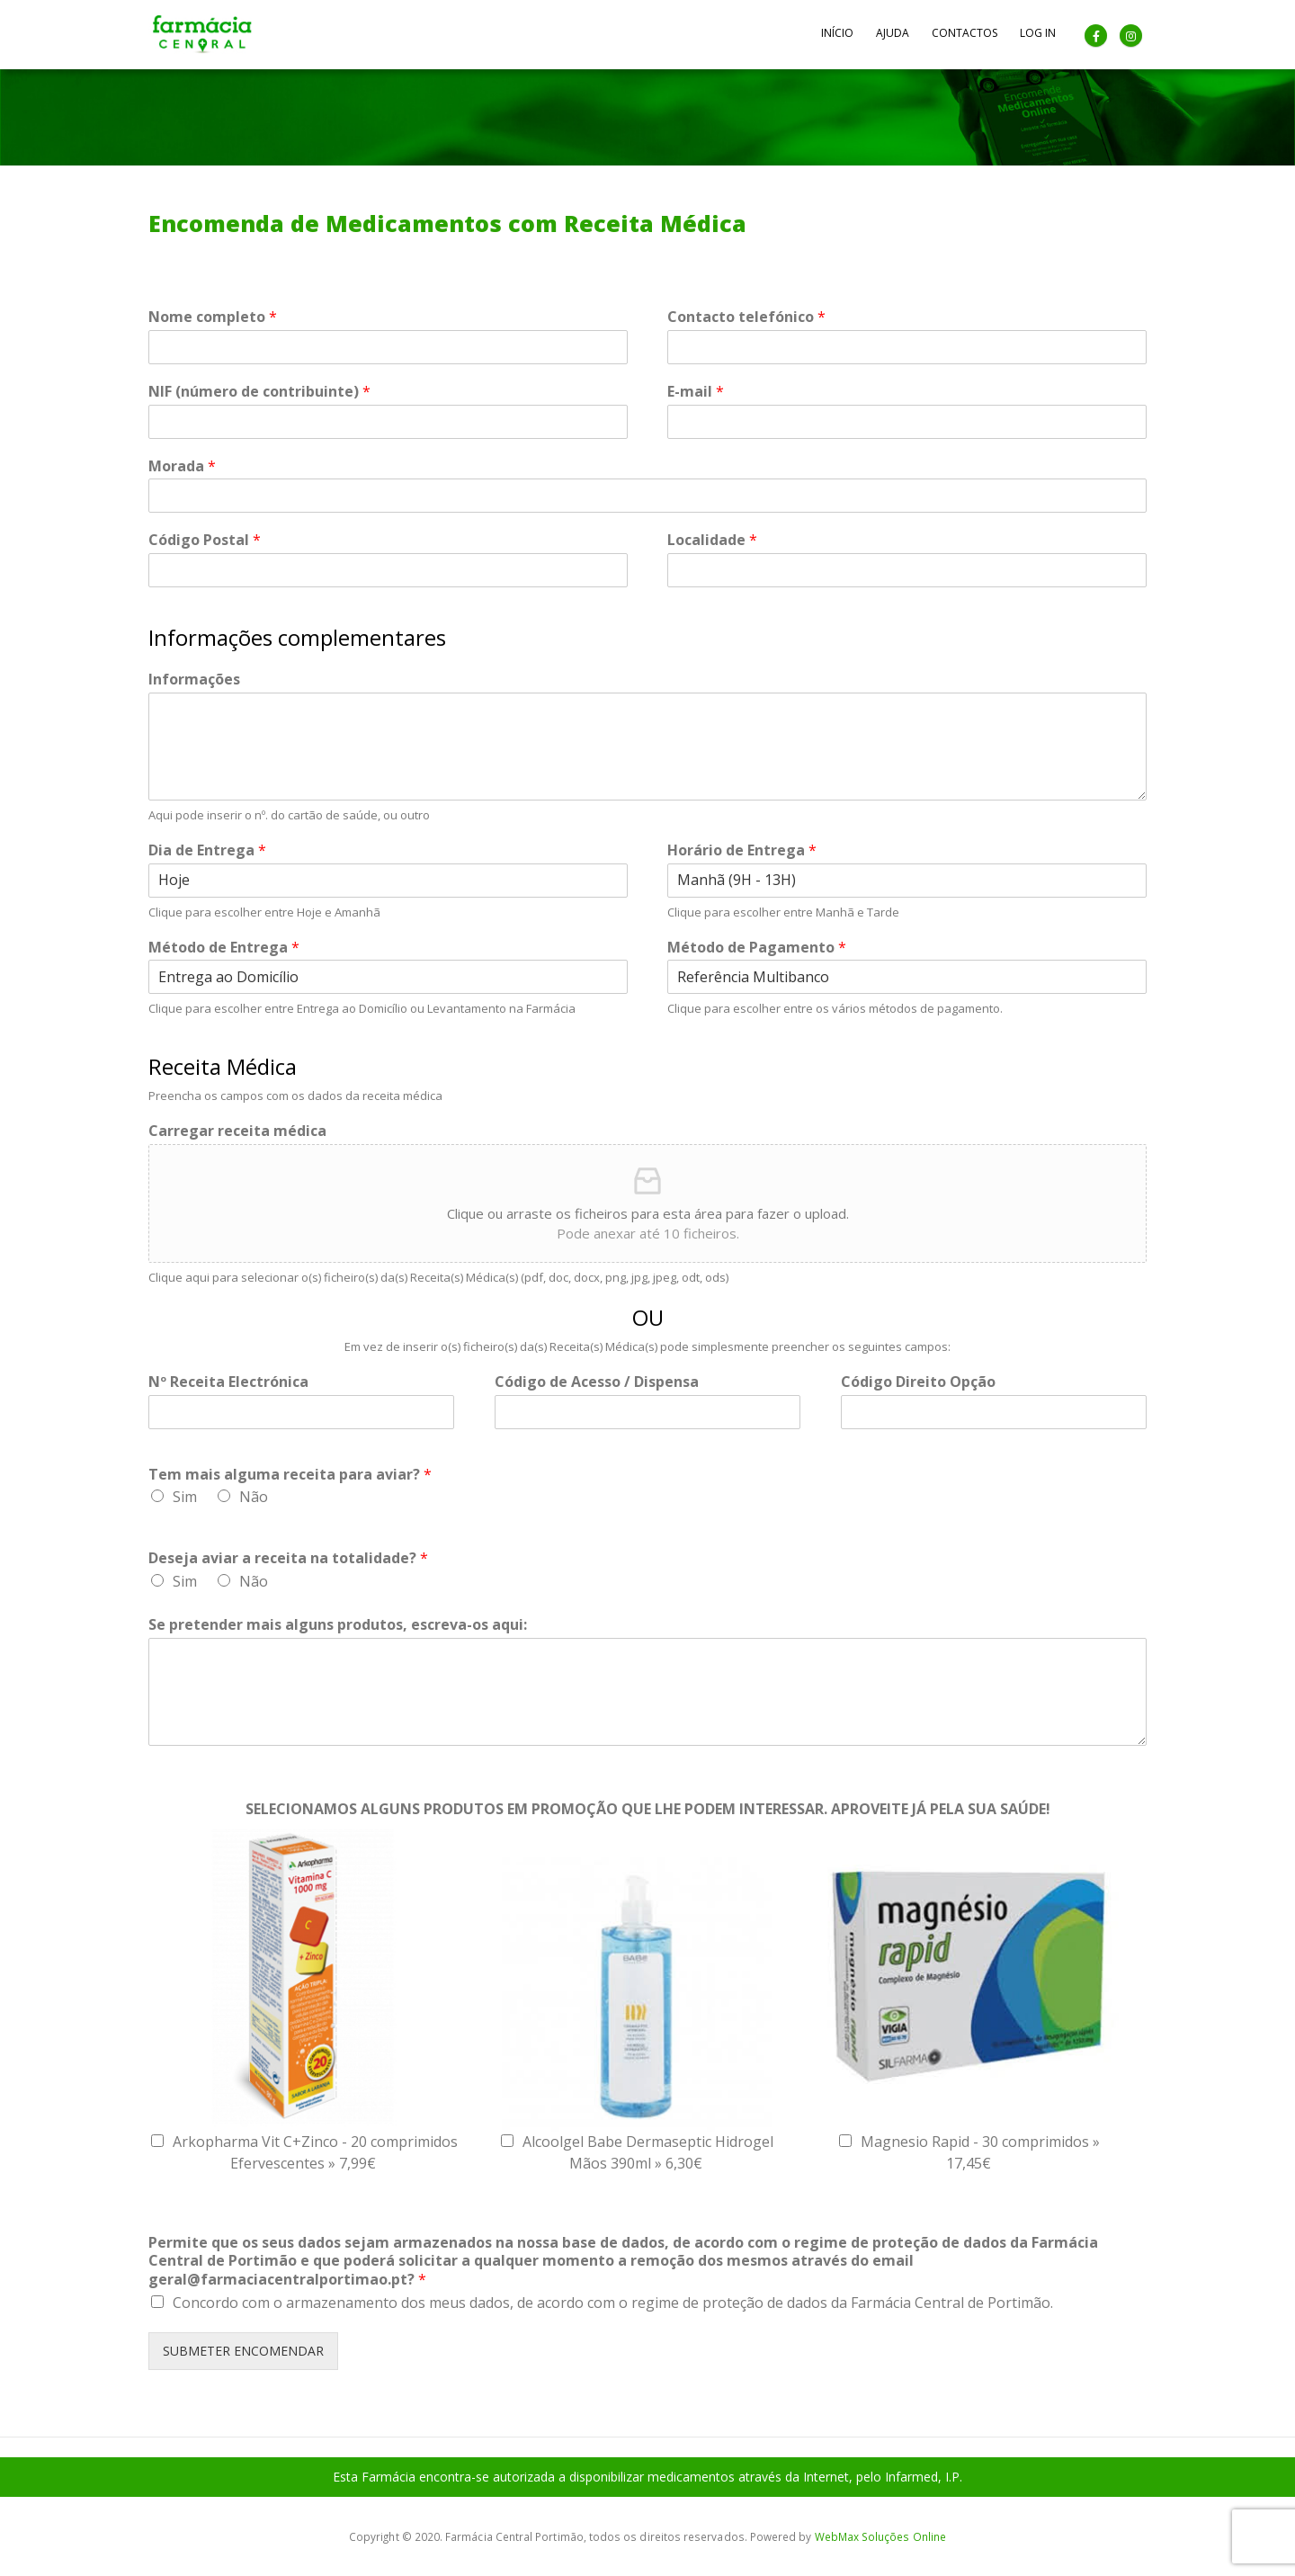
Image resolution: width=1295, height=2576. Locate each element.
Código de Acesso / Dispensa (597, 1382)
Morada (182, 466)
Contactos (964, 32)
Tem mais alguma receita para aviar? (290, 1474)
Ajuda (892, 32)
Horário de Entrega (742, 850)
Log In (1038, 32)
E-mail (695, 391)
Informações (194, 679)
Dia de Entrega (207, 850)
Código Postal (204, 540)
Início (837, 32)
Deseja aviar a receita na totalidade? (288, 1558)
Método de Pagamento (756, 947)
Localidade (712, 540)
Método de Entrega (223, 947)
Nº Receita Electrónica (228, 1382)
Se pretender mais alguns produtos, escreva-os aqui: (337, 1624)
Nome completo (212, 317)
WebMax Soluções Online (880, 2536)
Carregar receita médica (237, 1131)
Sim (185, 1497)
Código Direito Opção (918, 1382)
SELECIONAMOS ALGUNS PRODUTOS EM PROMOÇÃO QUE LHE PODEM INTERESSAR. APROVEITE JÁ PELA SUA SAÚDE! (648, 1809)
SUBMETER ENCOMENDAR (243, 2350)
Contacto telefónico (746, 317)
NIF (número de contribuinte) (259, 391)
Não (253, 1497)
